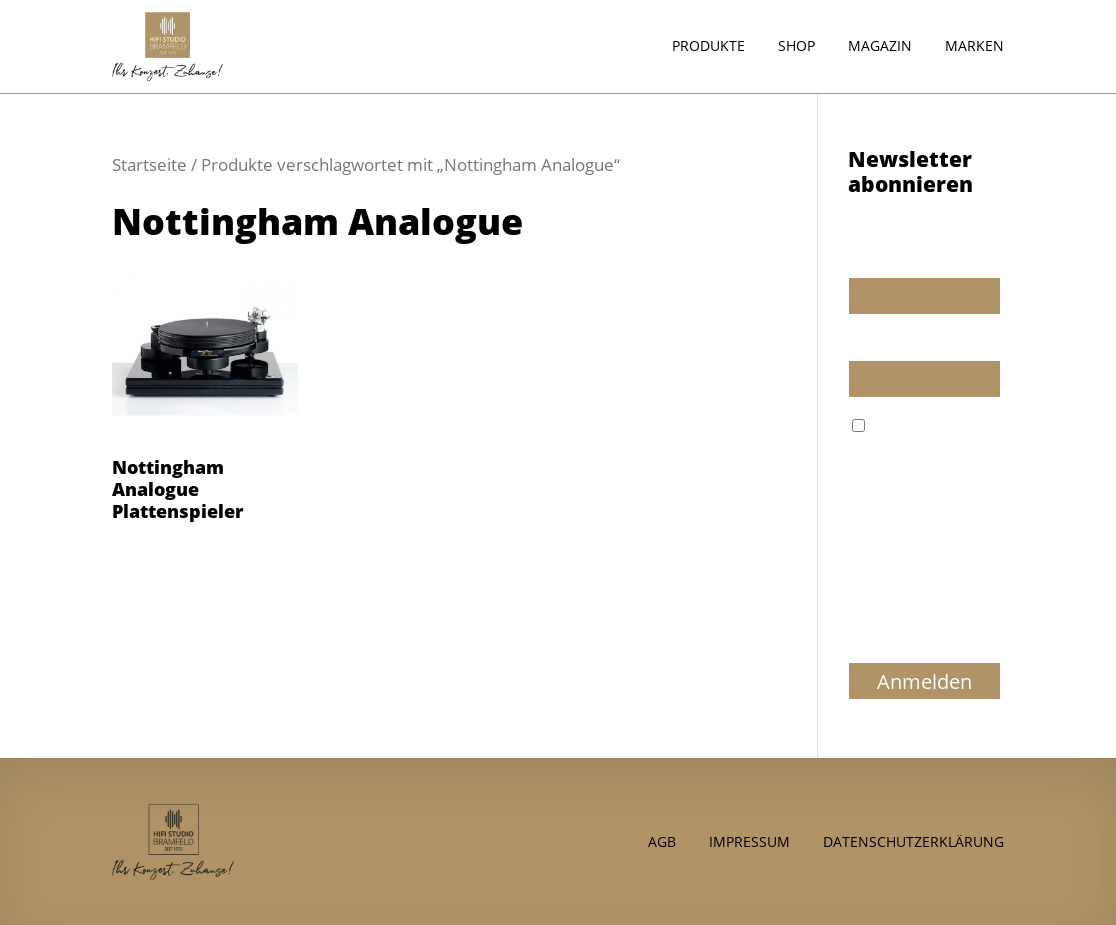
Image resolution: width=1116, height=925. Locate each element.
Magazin (880, 47)
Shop (796, 47)
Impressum (749, 840)
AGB (662, 840)
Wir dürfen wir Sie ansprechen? (909, 250)
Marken (974, 47)
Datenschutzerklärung (913, 840)
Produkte (708, 47)
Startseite (149, 164)
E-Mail (869, 342)
